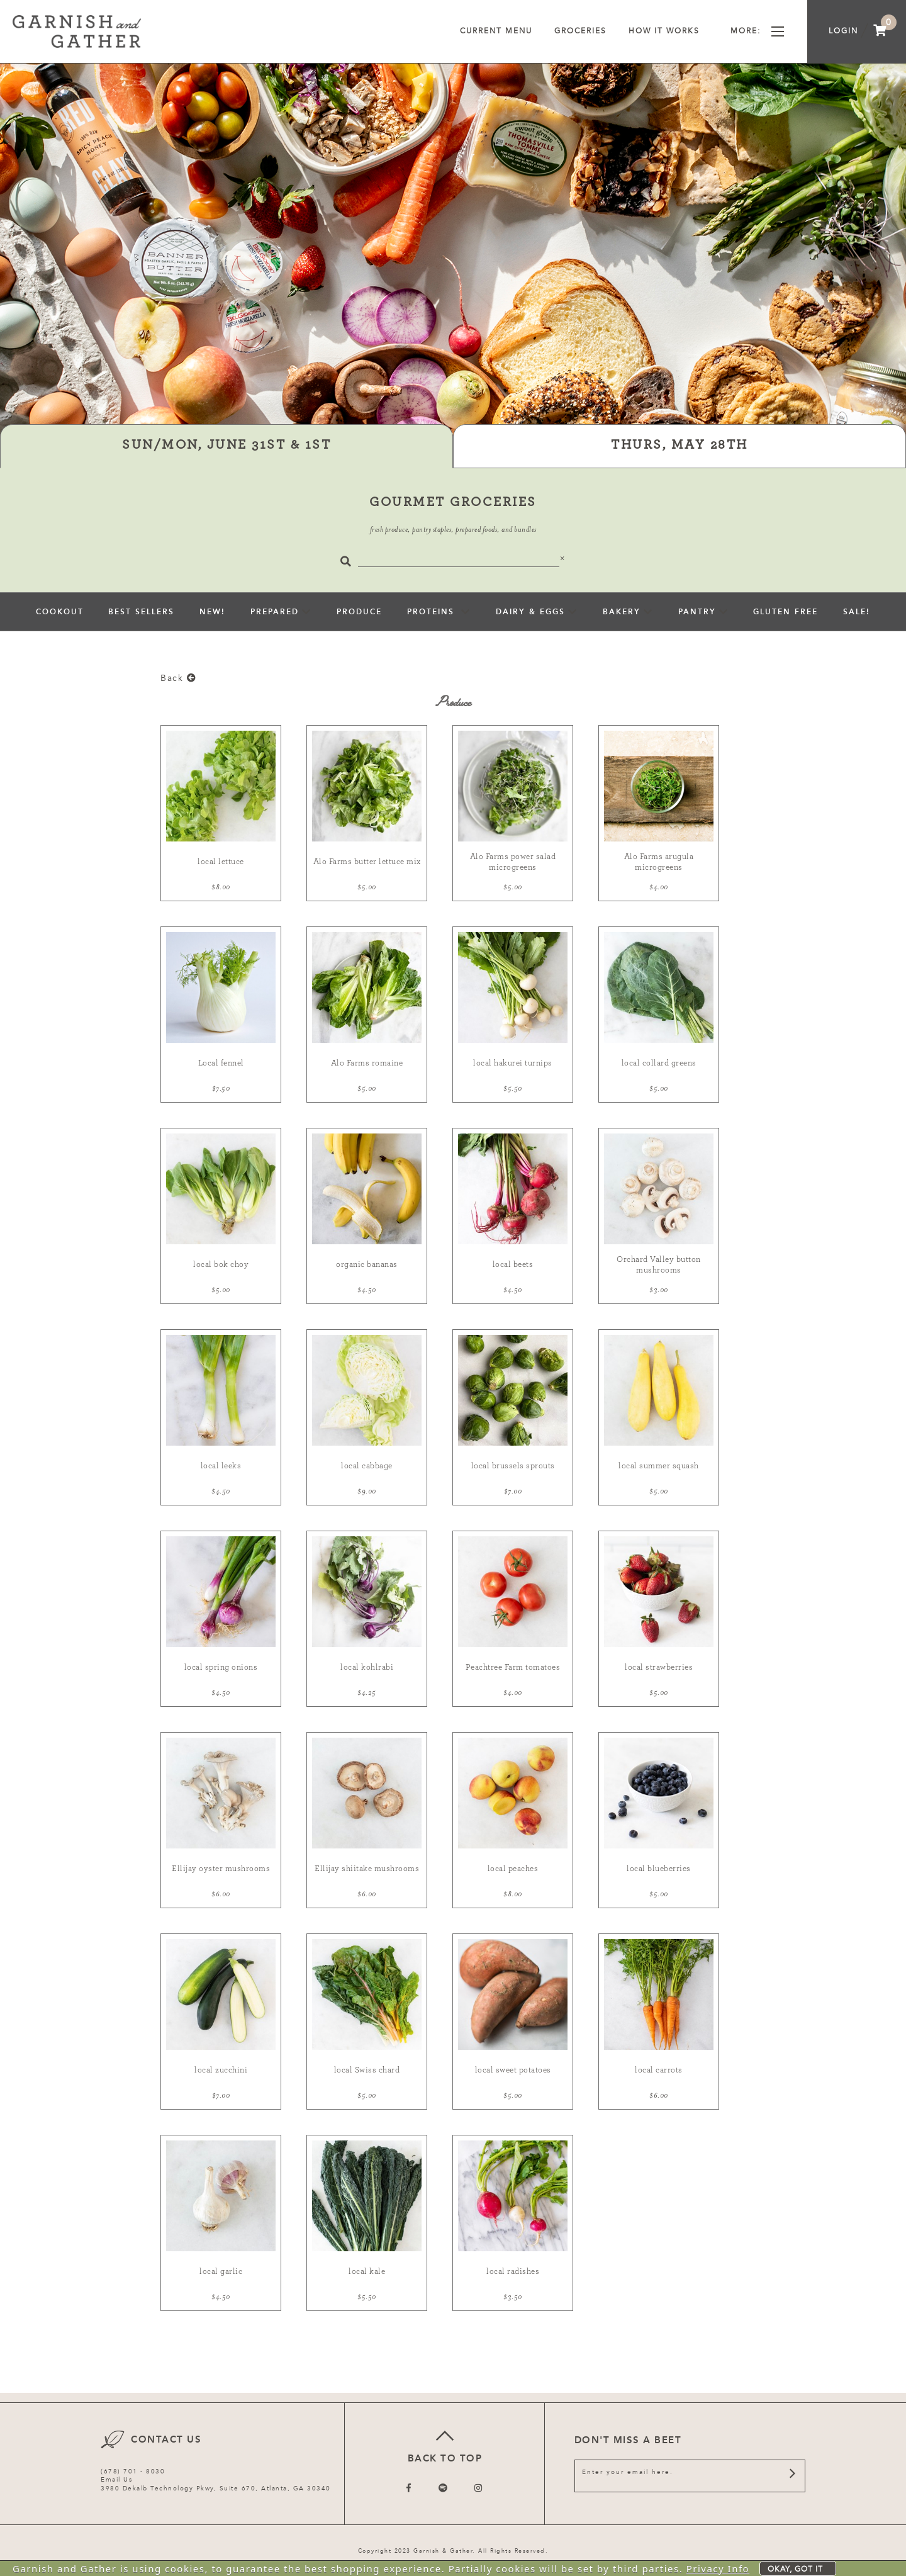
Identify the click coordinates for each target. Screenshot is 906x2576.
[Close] (562, 558)
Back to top (444, 2445)
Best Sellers (141, 611)
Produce (359, 611)
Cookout (60, 611)
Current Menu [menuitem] (496, 30)
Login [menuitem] (843, 30)
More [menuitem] (757, 31)
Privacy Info (718, 2568)
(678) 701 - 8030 (133, 2471)
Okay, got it (795, 2569)
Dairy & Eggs (530, 611)
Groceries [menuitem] (580, 30)
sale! (856, 611)
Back (178, 678)
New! (212, 611)
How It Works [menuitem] (668, 31)
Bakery (621, 611)
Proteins (432, 611)
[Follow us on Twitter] (444, 2488)
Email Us (116, 2479)
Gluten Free (785, 611)
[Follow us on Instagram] (478, 2488)
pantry (697, 611)
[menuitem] (880, 31)
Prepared (274, 611)
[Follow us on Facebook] (409, 2488)
